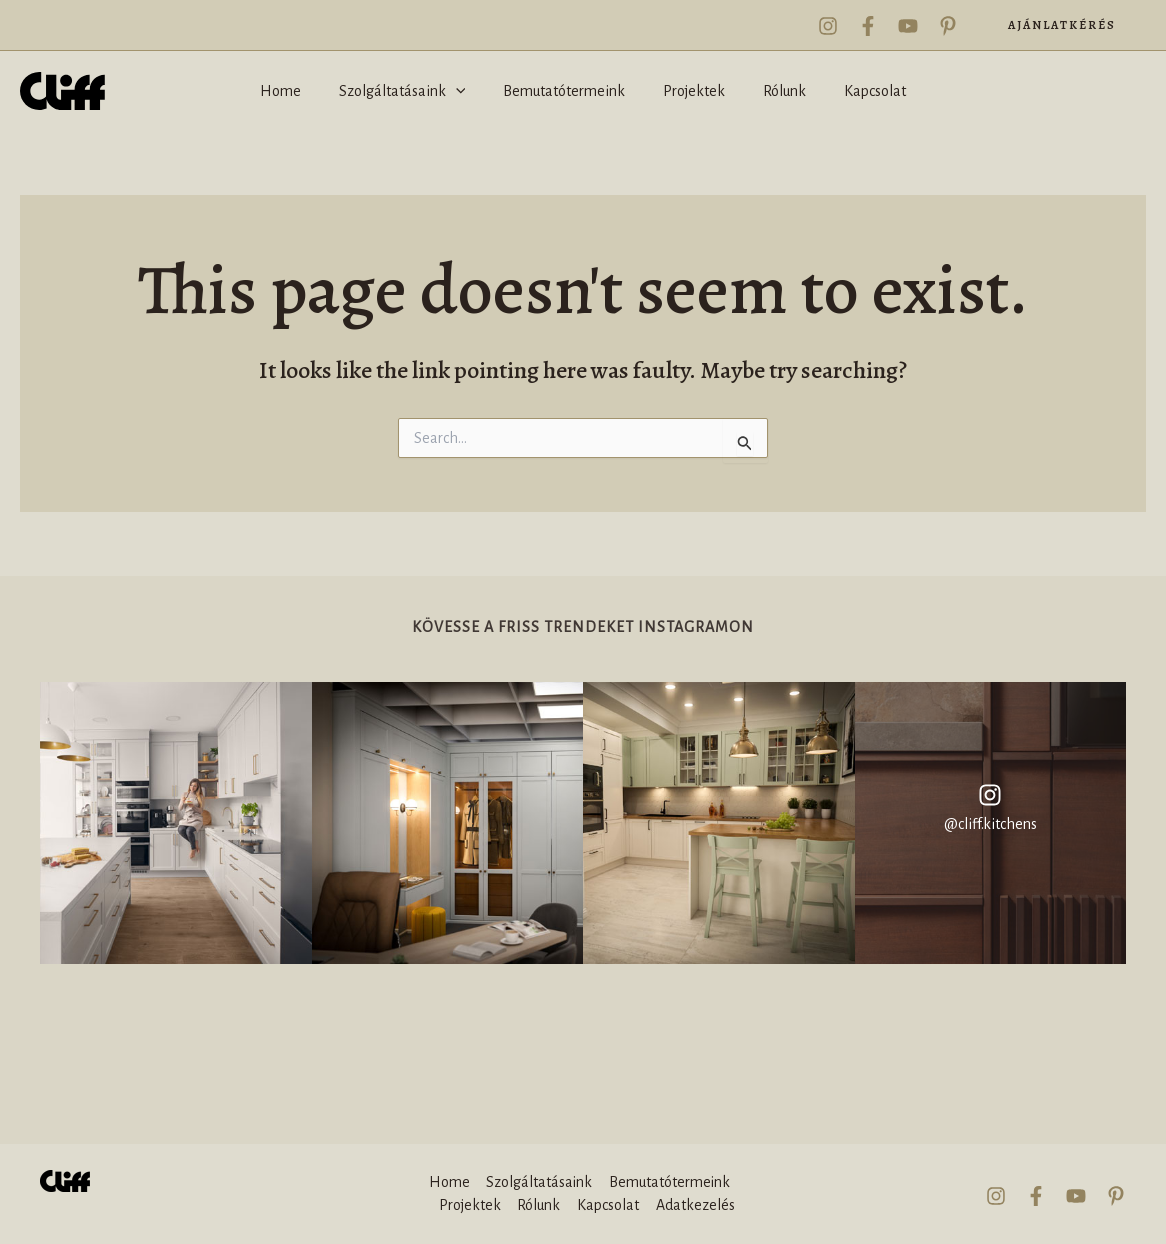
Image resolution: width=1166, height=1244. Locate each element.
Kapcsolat (608, 1205)
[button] (1062, 25)
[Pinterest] (948, 26)
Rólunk (539, 1205)
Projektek (471, 1205)
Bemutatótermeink (669, 1183)
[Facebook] (868, 26)
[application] (465, 91)
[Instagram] (828, 26)
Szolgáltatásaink (538, 1183)
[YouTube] (908, 26)
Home (448, 1183)
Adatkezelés (694, 1205)
